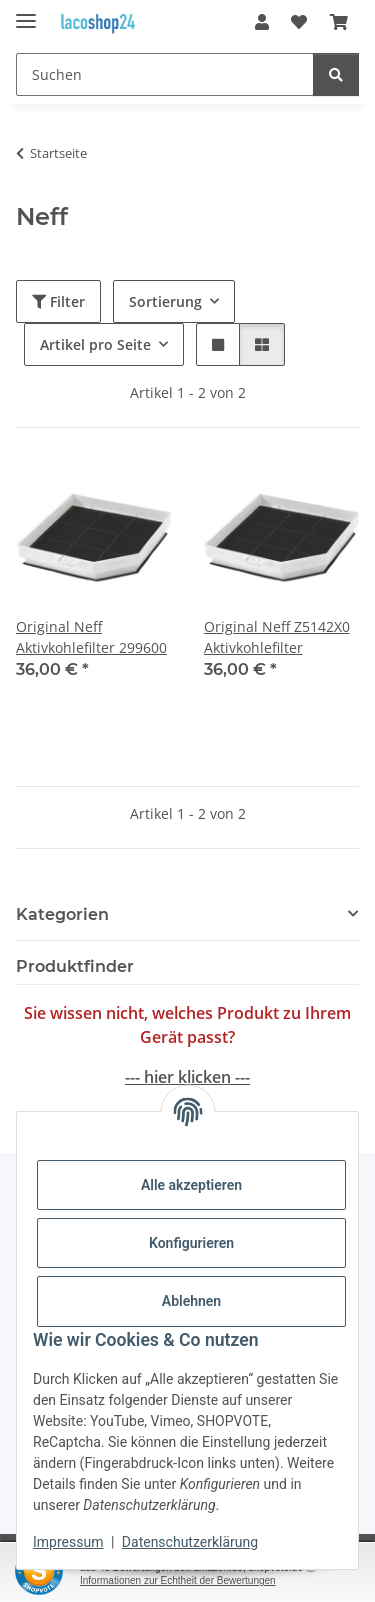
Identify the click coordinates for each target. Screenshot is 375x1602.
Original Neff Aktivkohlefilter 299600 (91, 637)
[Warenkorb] (339, 22)
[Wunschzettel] (299, 22)
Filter (58, 301)
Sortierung (165, 301)
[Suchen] (165, 74)
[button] (262, 22)
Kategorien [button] (62, 914)
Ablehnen (191, 1301)
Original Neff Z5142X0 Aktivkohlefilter (277, 637)
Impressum (68, 1542)
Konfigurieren (191, 1243)
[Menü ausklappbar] (26, 12)
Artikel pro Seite (95, 344)
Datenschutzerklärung (190, 1542)
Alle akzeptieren (191, 1185)
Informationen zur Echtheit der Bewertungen (178, 1580)
